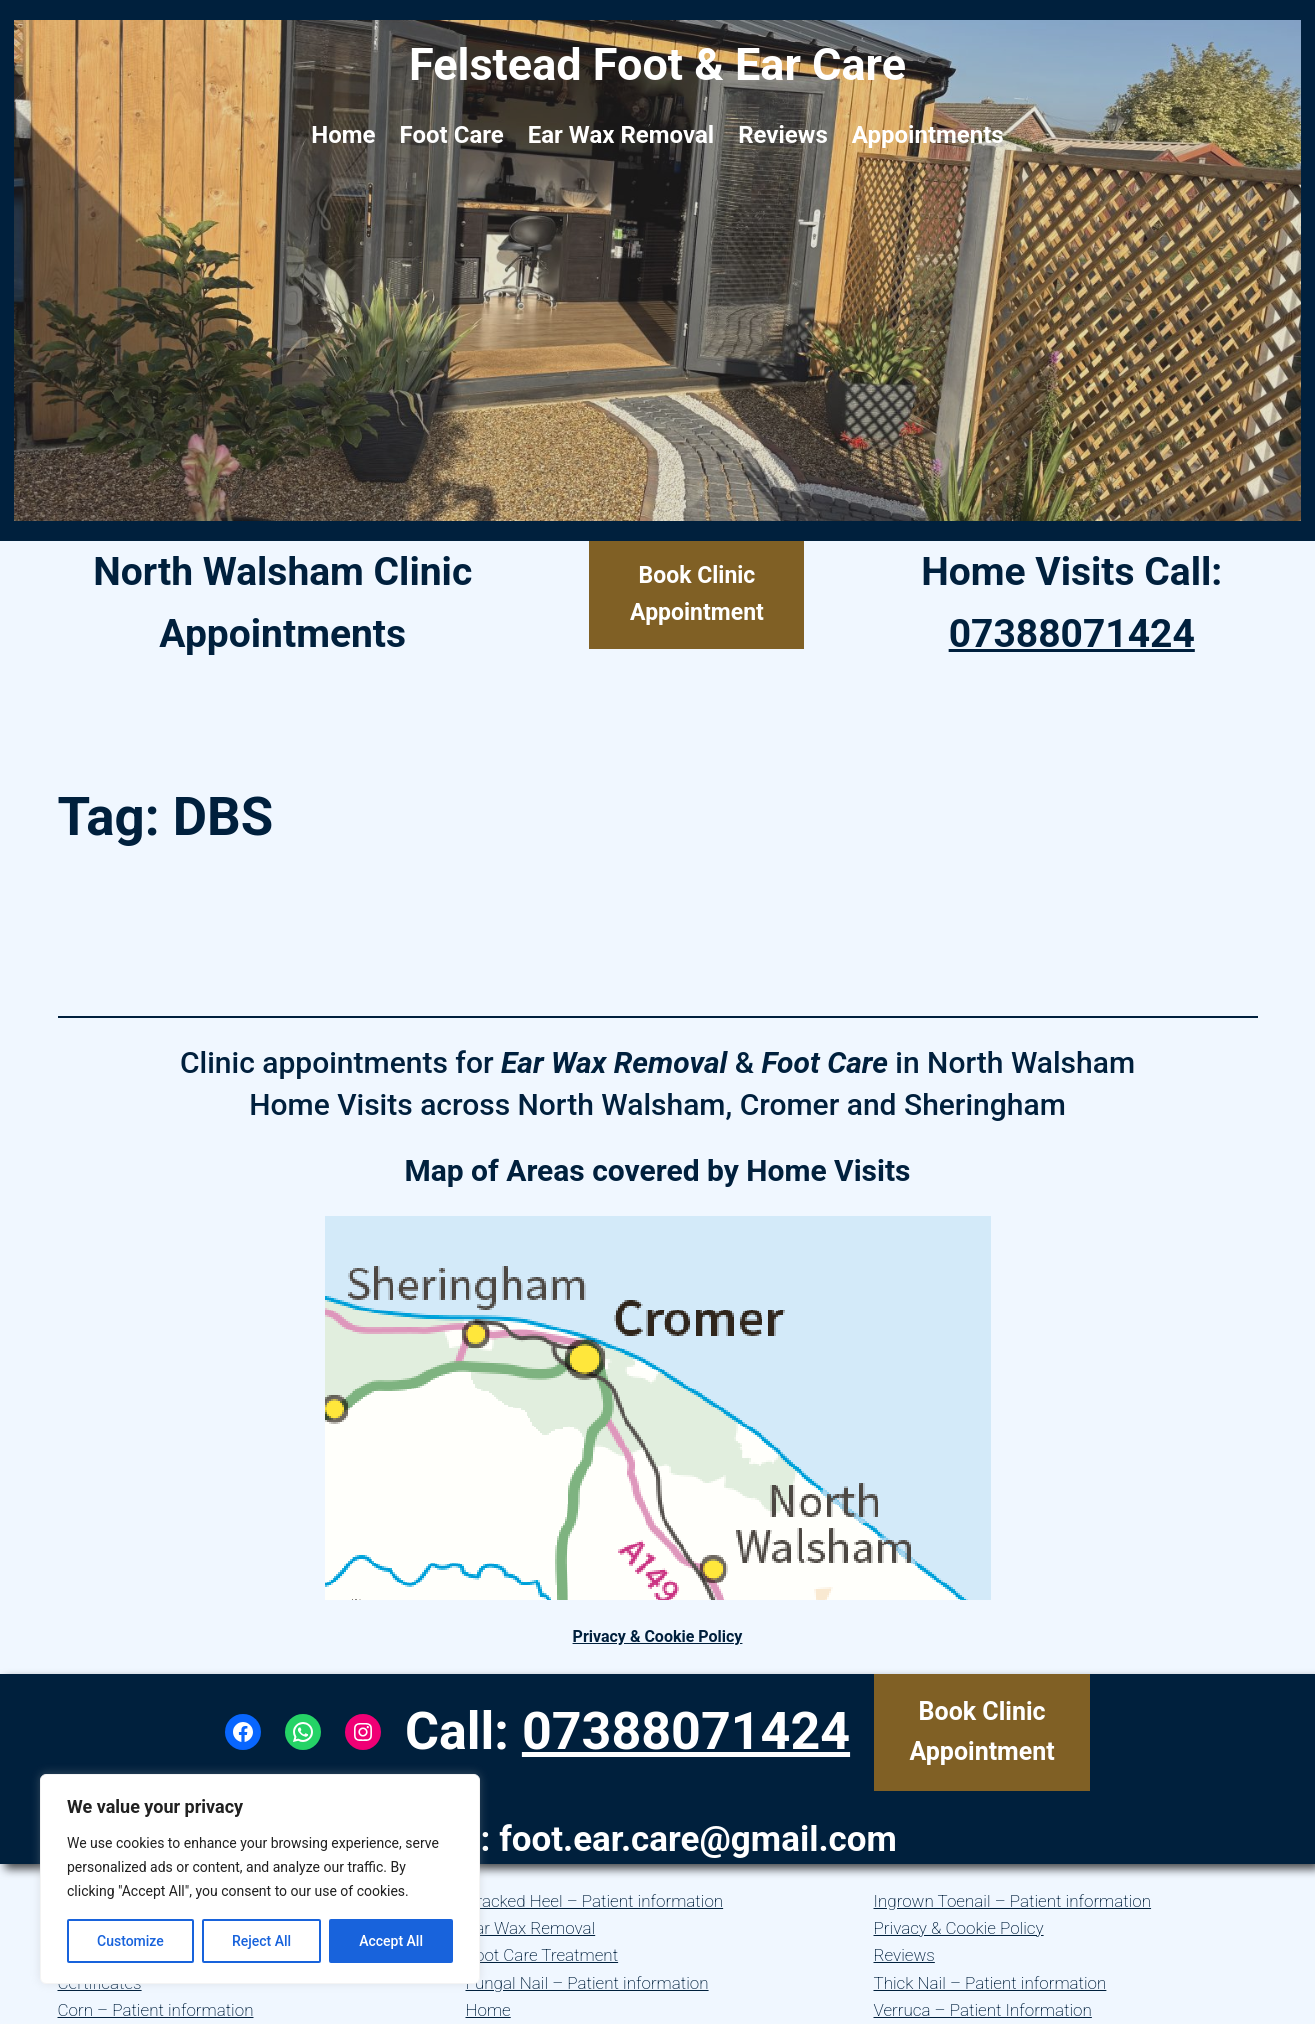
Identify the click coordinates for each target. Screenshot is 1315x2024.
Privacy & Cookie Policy (658, 1636)
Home (488, 2010)
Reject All (261, 1941)
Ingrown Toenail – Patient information (1013, 1901)
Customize (130, 1941)
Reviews (904, 1955)
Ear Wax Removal (531, 1928)
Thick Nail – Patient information (990, 1983)
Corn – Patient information (156, 2010)
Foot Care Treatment (542, 1955)
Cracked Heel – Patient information (595, 1901)
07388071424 (1072, 634)
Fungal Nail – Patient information (587, 1983)
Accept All (391, 1941)
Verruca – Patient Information (983, 2010)
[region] (260, 1879)
